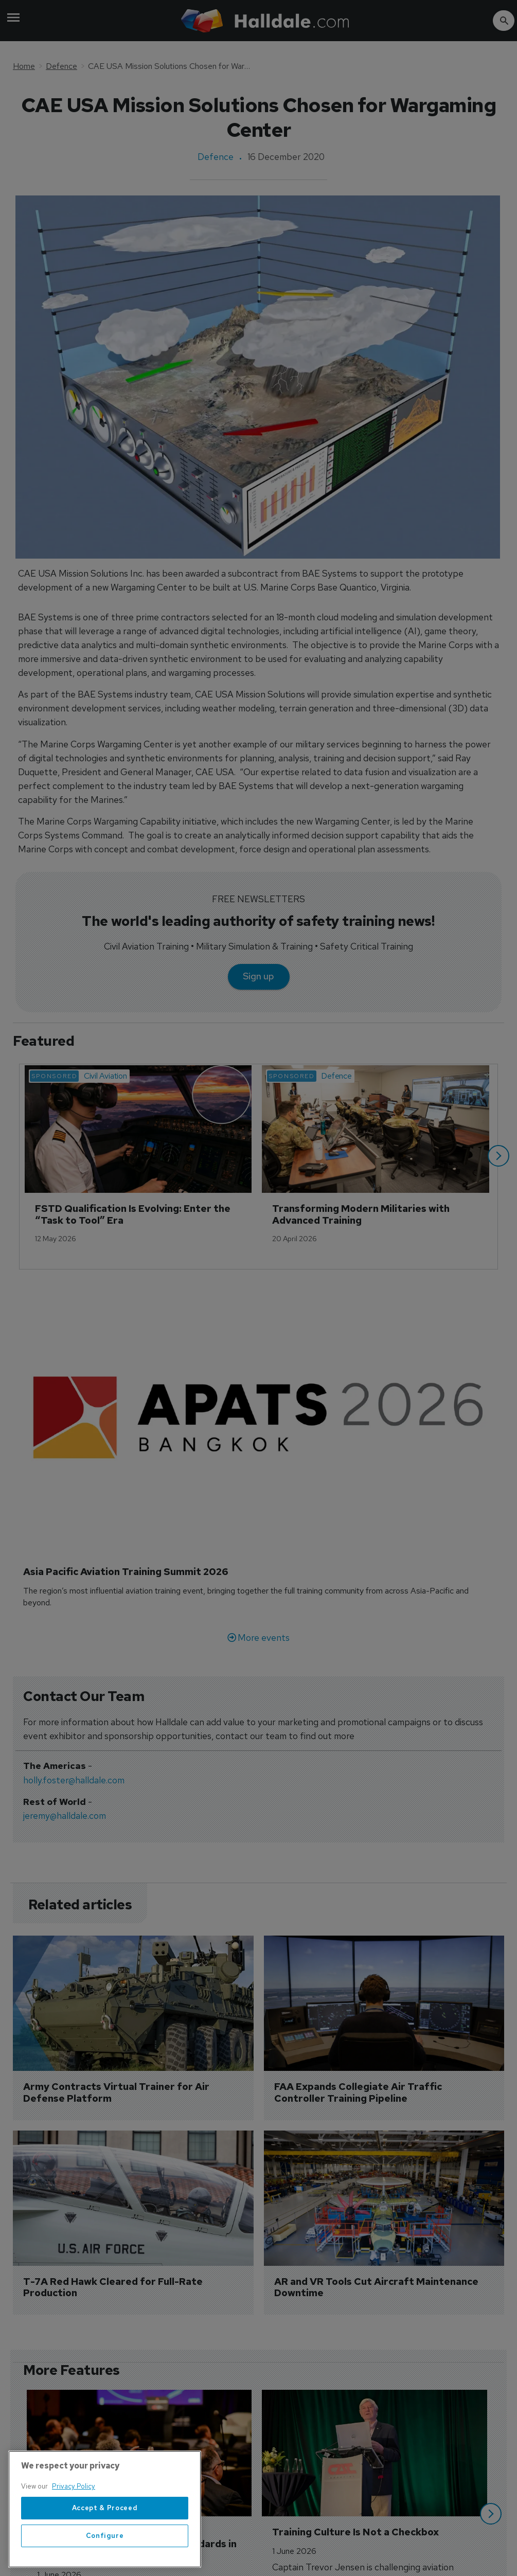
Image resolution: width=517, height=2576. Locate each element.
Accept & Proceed (105, 2546)
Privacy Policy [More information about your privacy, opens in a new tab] (73, 2525)
